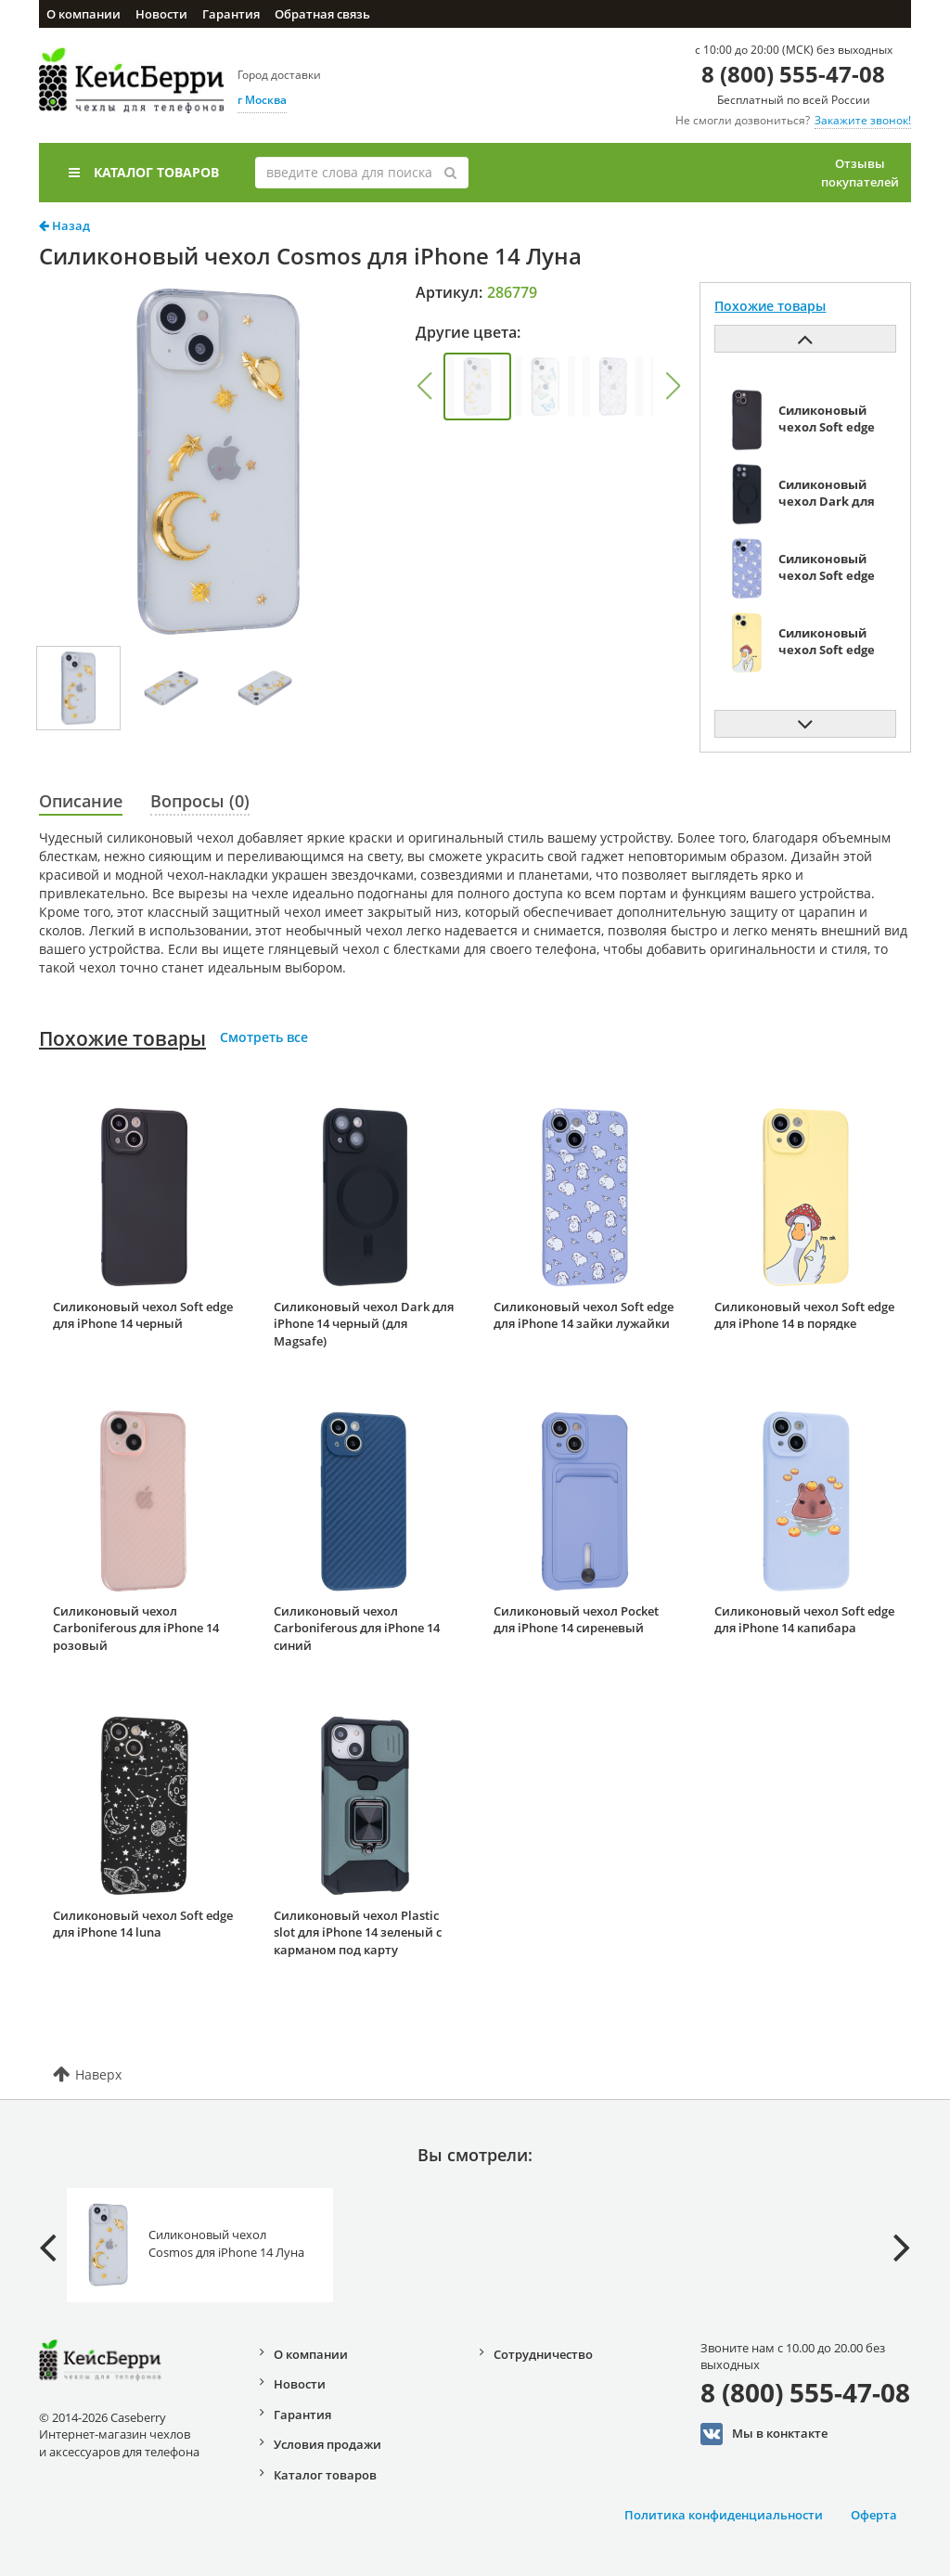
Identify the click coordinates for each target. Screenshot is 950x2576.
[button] (424, 386)
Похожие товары (122, 1038)
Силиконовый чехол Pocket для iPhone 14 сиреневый (576, 1620)
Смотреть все (264, 1037)
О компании (83, 14)
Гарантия (231, 14)
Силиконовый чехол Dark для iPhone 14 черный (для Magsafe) (364, 1323)
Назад (64, 225)
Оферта (874, 2514)
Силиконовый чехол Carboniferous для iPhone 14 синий (357, 1628)
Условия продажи (327, 2444)
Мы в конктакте (764, 2434)
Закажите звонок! (863, 120)
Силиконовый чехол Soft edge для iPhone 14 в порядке (804, 1315)
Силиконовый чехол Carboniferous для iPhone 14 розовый (136, 1628)
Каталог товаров (144, 172)
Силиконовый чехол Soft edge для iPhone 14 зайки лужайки (584, 1315)
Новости (161, 14)
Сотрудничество (543, 2354)
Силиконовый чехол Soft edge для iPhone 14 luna (143, 1924)
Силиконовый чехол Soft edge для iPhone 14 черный (143, 1315)
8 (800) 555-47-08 (793, 73)
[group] (477, 386)
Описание (80, 801)
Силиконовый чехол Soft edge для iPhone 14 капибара (804, 1620)
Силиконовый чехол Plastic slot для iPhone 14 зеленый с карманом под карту (358, 1932)
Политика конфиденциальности (723, 2514)
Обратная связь (322, 14)
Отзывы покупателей (860, 172)
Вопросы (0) (200, 801)
